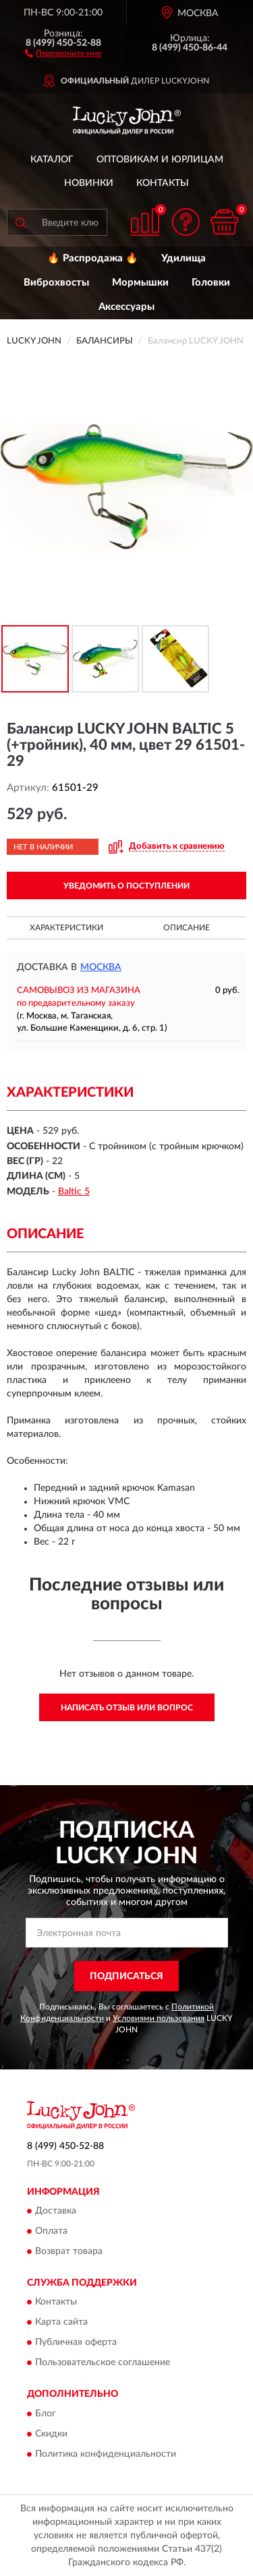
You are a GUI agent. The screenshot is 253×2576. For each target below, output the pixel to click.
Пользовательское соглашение (102, 2363)
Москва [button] (100, 967)
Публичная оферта (76, 2343)
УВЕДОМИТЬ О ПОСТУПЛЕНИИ (126, 886)
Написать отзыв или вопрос (127, 1708)
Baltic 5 (74, 1191)
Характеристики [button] (66, 928)
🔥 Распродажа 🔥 (92, 258)
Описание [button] (186, 928)
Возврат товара (69, 2251)
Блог (45, 2413)
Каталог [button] (52, 159)
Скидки (51, 2434)
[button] (63, 53)
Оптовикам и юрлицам (159, 159)
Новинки (88, 183)
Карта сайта (61, 2322)
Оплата (51, 2231)
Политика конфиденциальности (105, 2454)
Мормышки (140, 283)
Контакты (162, 183)
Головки (211, 283)
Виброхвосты (56, 283)
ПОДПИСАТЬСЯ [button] (126, 1976)
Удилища (183, 258)
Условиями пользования (158, 2018)
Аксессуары (126, 307)
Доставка (55, 2211)
